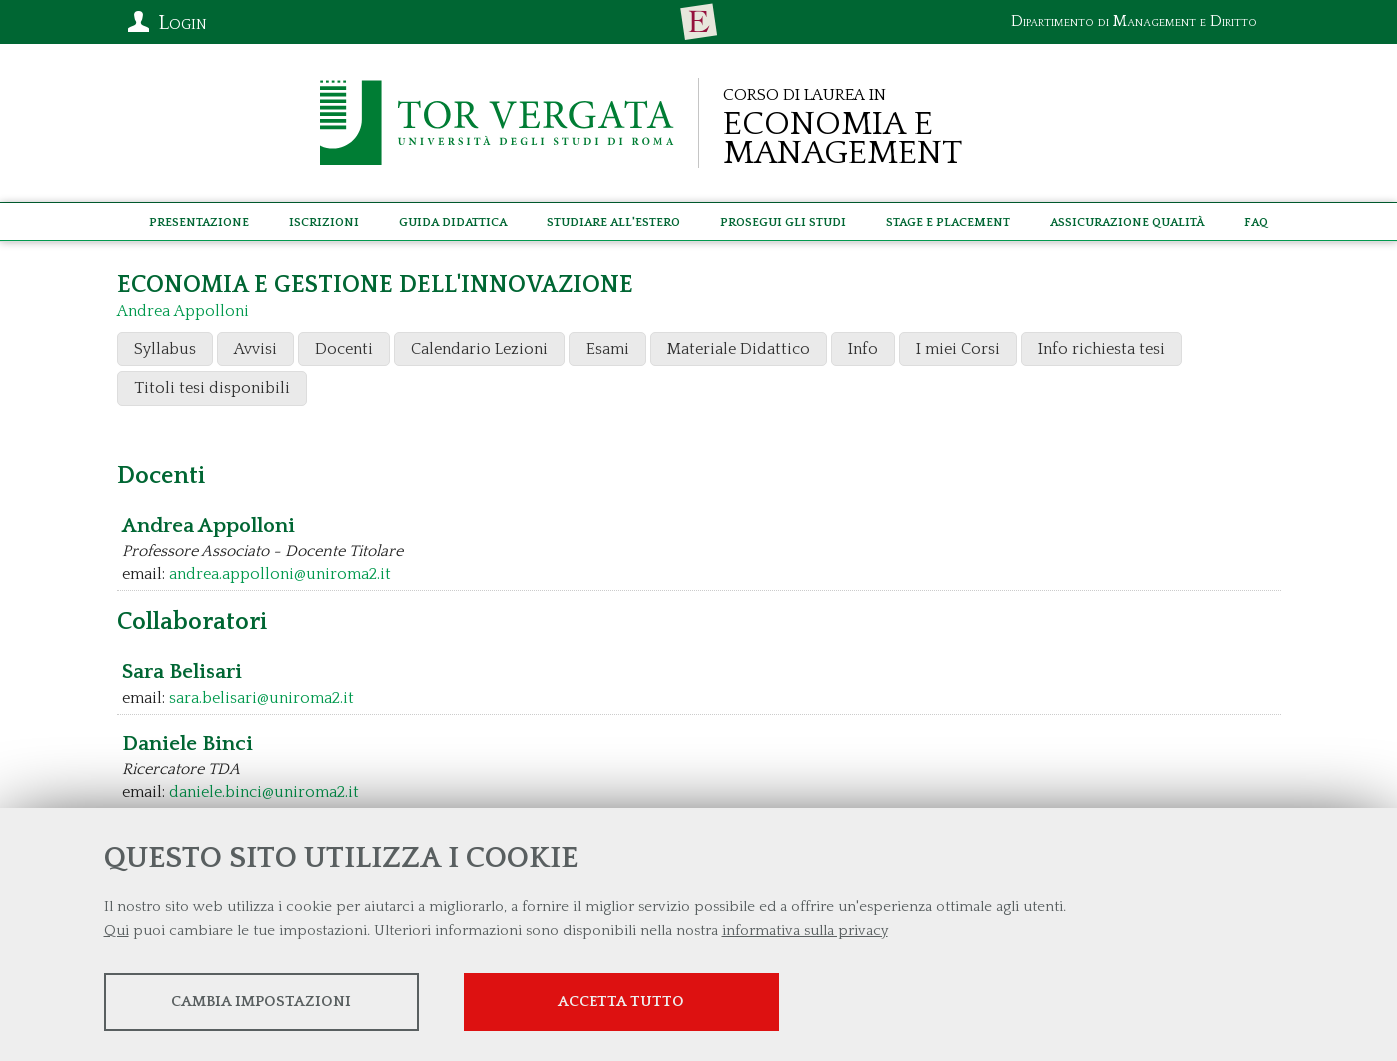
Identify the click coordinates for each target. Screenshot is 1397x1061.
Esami (607, 349)
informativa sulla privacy (805, 930)
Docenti (344, 349)
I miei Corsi (958, 349)
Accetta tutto (621, 1001)
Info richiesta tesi (1101, 349)
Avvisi (255, 349)
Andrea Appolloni (183, 311)
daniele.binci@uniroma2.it (264, 792)
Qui (116, 930)
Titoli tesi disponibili (212, 388)
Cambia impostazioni (261, 1001)
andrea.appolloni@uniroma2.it (280, 574)
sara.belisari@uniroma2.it (261, 698)
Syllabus (165, 349)
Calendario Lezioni (479, 349)
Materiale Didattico (738, 349)
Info (863, 349)
